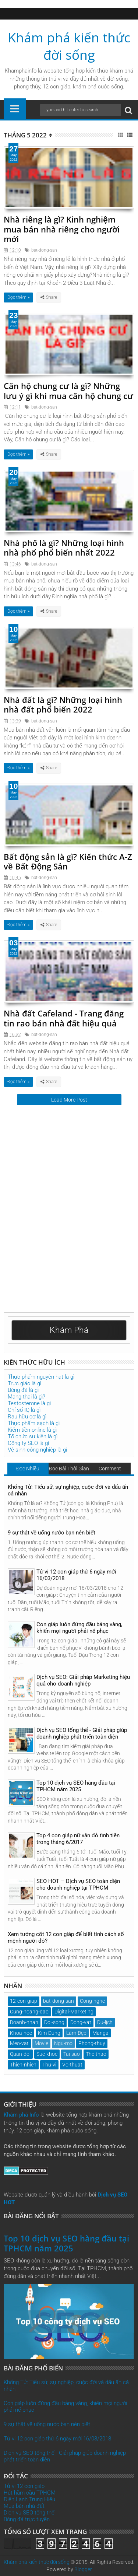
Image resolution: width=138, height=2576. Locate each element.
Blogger (83, 2569)
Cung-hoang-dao (29, 2012)
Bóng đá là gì (23, 1390)
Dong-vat (80, 2022)
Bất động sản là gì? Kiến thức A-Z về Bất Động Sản (68, 861)
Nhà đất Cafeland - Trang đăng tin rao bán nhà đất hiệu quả (64, 1018)
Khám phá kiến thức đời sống (69, 46)
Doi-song (54, 2022)
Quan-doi (20, 2054)
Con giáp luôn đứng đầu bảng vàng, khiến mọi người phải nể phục (79, 1627)
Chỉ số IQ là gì (24, 1410)
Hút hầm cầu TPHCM (30, 2492)
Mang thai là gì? (26, 1396)
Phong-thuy (91, 2043)
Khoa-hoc (21, 2033)
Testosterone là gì (29, 1403)
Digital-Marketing (73, 2012)
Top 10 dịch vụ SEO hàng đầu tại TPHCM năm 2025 (75, 1786)
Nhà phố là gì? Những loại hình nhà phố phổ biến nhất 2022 (64, 547)
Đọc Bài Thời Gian (69, 1468)
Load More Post (69, 1100)
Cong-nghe (92, 2001)
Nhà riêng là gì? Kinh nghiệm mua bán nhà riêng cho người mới (62, 229)
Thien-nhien (23, 2065)
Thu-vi (49, 2065)
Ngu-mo (63, 2043)
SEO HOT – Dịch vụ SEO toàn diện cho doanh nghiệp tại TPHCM (78, 1884)
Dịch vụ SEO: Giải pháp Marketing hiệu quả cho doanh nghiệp (83, 1680)
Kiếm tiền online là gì (32, 1430)
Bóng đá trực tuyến (27, 2519)
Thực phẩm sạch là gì (34, 1423)
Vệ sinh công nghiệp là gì (37, 1449)
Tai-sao (71, 2054)
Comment (110, 1468)
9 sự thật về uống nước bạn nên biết (51, 1532)
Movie (41, 2043)
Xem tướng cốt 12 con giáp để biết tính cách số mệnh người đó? (66, 1937)
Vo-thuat (72, 2065)
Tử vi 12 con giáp (24, 2486)
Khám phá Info (21, 2114)
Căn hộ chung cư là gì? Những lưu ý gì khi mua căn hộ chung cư (68, 390)
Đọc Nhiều (27, 1468)
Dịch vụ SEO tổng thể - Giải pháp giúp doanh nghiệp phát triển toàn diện (81, 1733)
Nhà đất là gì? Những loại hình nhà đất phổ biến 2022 (63, 704)
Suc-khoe (46, 2054)
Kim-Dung (49, 2033)
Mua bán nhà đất (24, 2506)
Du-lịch (105, 2022)
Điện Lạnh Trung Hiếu (29, 2499)
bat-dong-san (44, 250)
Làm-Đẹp (76, 2033)
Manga (100, 2033)
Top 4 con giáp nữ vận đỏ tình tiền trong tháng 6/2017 (78, 1838)
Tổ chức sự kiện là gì (32, 1436)
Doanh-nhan (24, 2022)
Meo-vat (19, 2043)
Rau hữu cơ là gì (27, 1416)
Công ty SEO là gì (28, 1443)
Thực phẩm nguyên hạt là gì (41, 1376)
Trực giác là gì (24, 1383)
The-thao (96, 2054)
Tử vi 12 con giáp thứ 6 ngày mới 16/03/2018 (76, 1575)
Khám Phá (69, 1330)
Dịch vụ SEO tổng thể (29, 2512)
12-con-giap (23, 2001)
